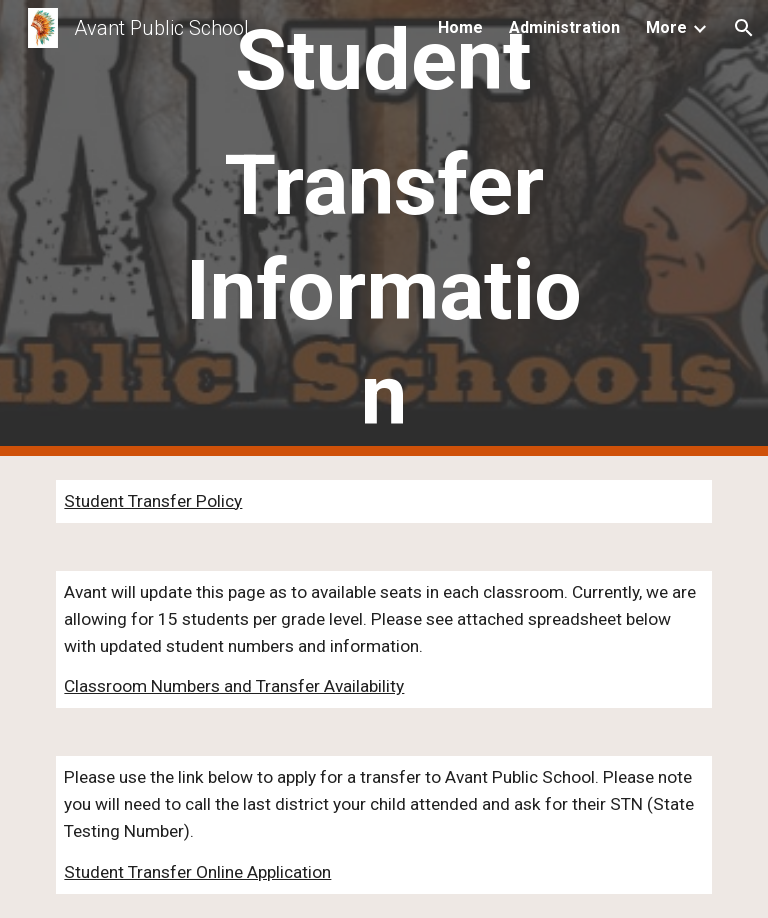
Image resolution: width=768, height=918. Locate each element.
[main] (383, 228)
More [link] (666, 27)
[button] (744, 28)
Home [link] (460, 27)
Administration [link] (564, 27)
